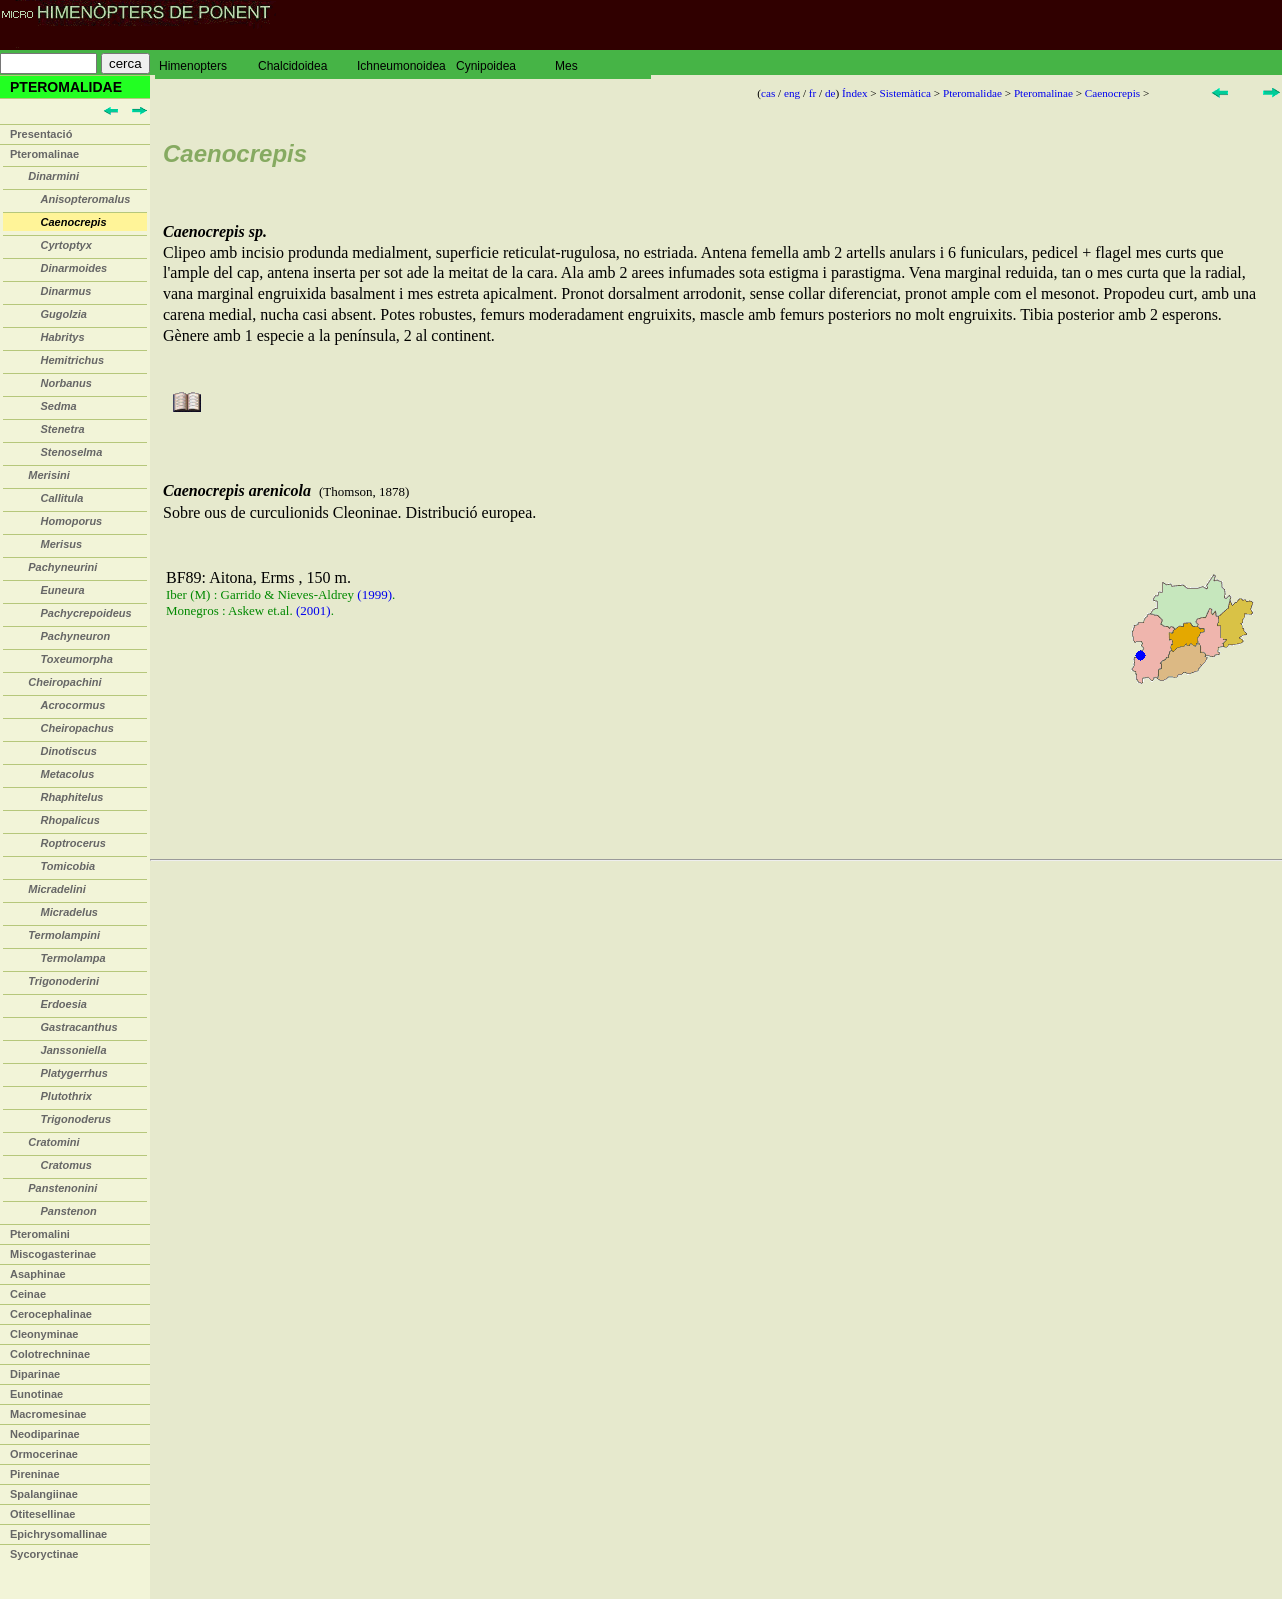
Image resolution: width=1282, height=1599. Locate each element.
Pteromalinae (44, 154)
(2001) (313, 610)
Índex (854, 93)
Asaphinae (38, 1274)
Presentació (41, 134)
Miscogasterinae (53, 1254)
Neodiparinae (45, 1434)
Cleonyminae (44, 1334)
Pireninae (35, 1474)
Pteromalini (40, 1234)
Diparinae (35, 1374)
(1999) (374, 594)
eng (792, 93)
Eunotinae (36, 1394)
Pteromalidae (972, 93)
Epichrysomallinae (58, 1534)
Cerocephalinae (51, 1314)
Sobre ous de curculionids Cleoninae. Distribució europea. (716, 586)
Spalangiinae (44, 1494)
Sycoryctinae (44, 1554)
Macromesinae (48, 1414)
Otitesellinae (42, 1514)
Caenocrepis (1112, 93)
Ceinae (28, 1294)
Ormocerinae (44, 1454)
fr (812, 93)
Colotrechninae (50, 1354)
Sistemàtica (905, 93)
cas (768, 93)
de (830, 93)
